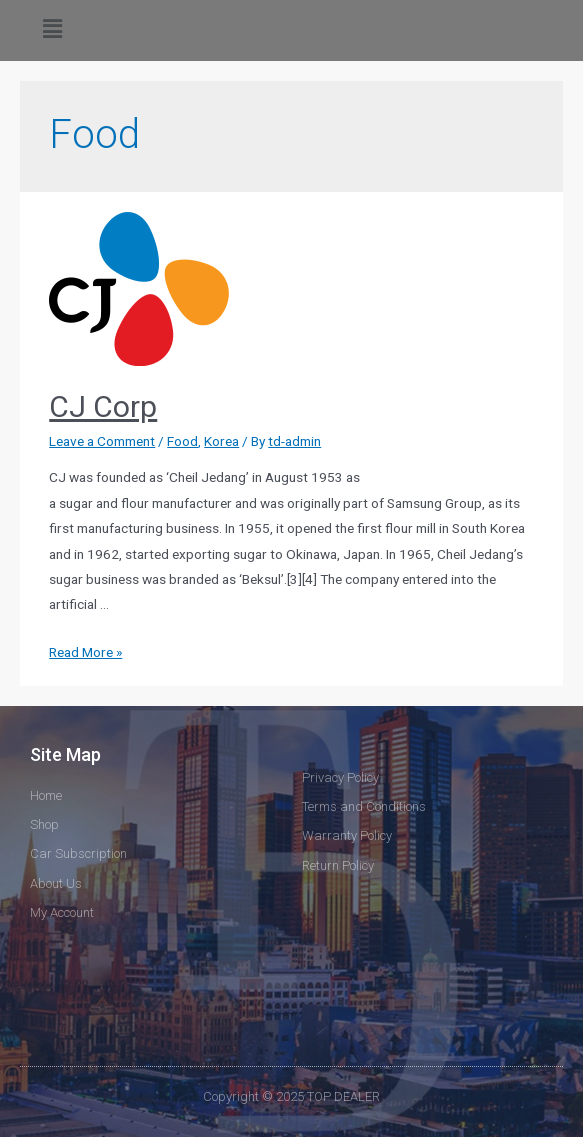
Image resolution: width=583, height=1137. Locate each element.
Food (182, 441)
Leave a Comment (102, 441)
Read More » (85, 652)
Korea (221, 441)
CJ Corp (103, 406)
